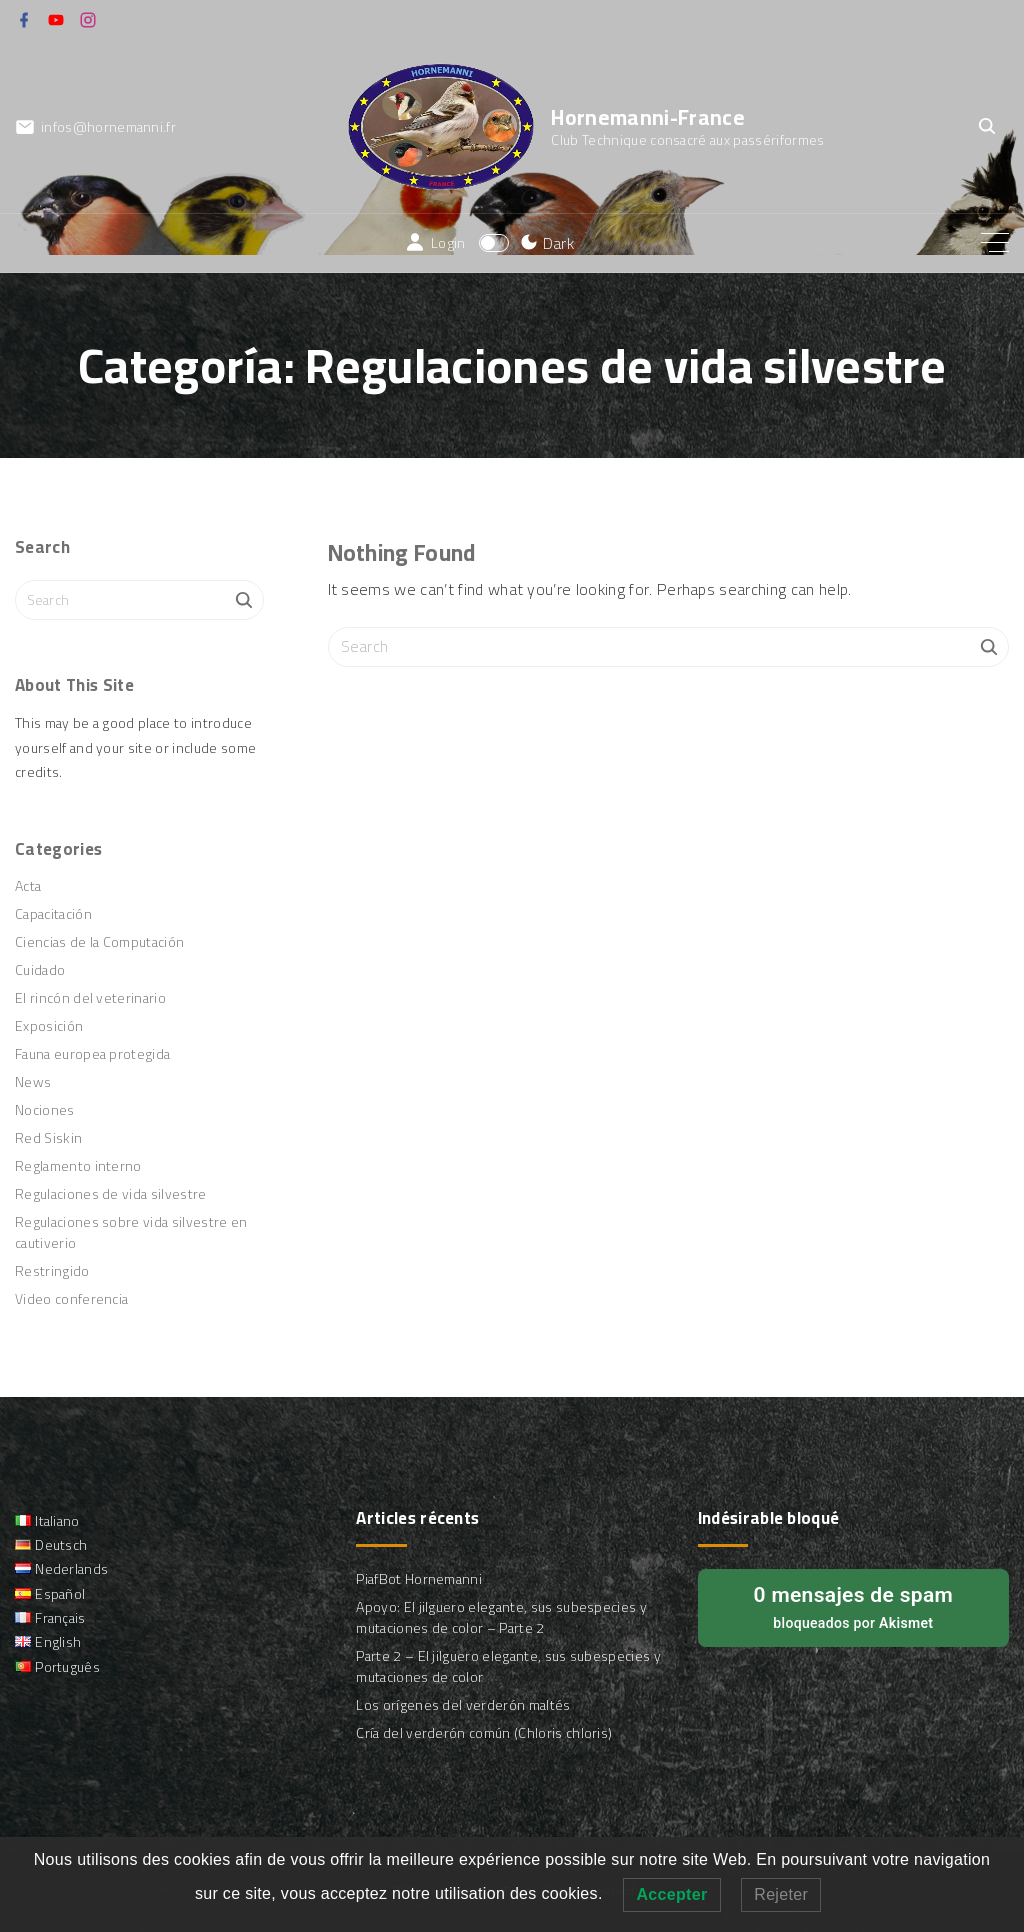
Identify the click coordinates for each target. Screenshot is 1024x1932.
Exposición (49, 1026)
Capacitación (53, 914)
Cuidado (40, 970)
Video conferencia (71, 1299)
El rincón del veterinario (90, 998)
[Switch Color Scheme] (544, 243)
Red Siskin (48, 1138)
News (33, 1082)
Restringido (52, 1271)
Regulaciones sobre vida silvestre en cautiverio (131, 1232)
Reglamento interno (78, 1166)
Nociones (45, 1110)
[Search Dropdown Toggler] (987, 127)
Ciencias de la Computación (99, 942)
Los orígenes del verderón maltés (463, 1705)
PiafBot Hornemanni (419, 1579)
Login (448, 243)
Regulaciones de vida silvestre (111, 1194)
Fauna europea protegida (92, 1054)
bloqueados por (853, 1605)
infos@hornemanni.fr (108, 127)
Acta (28, 886)
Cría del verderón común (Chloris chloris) (484, 1733)
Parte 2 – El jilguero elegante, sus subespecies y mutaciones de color (508, 1666)
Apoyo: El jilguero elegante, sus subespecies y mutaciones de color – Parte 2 (501, 1617)
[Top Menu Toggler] (995, 243)
